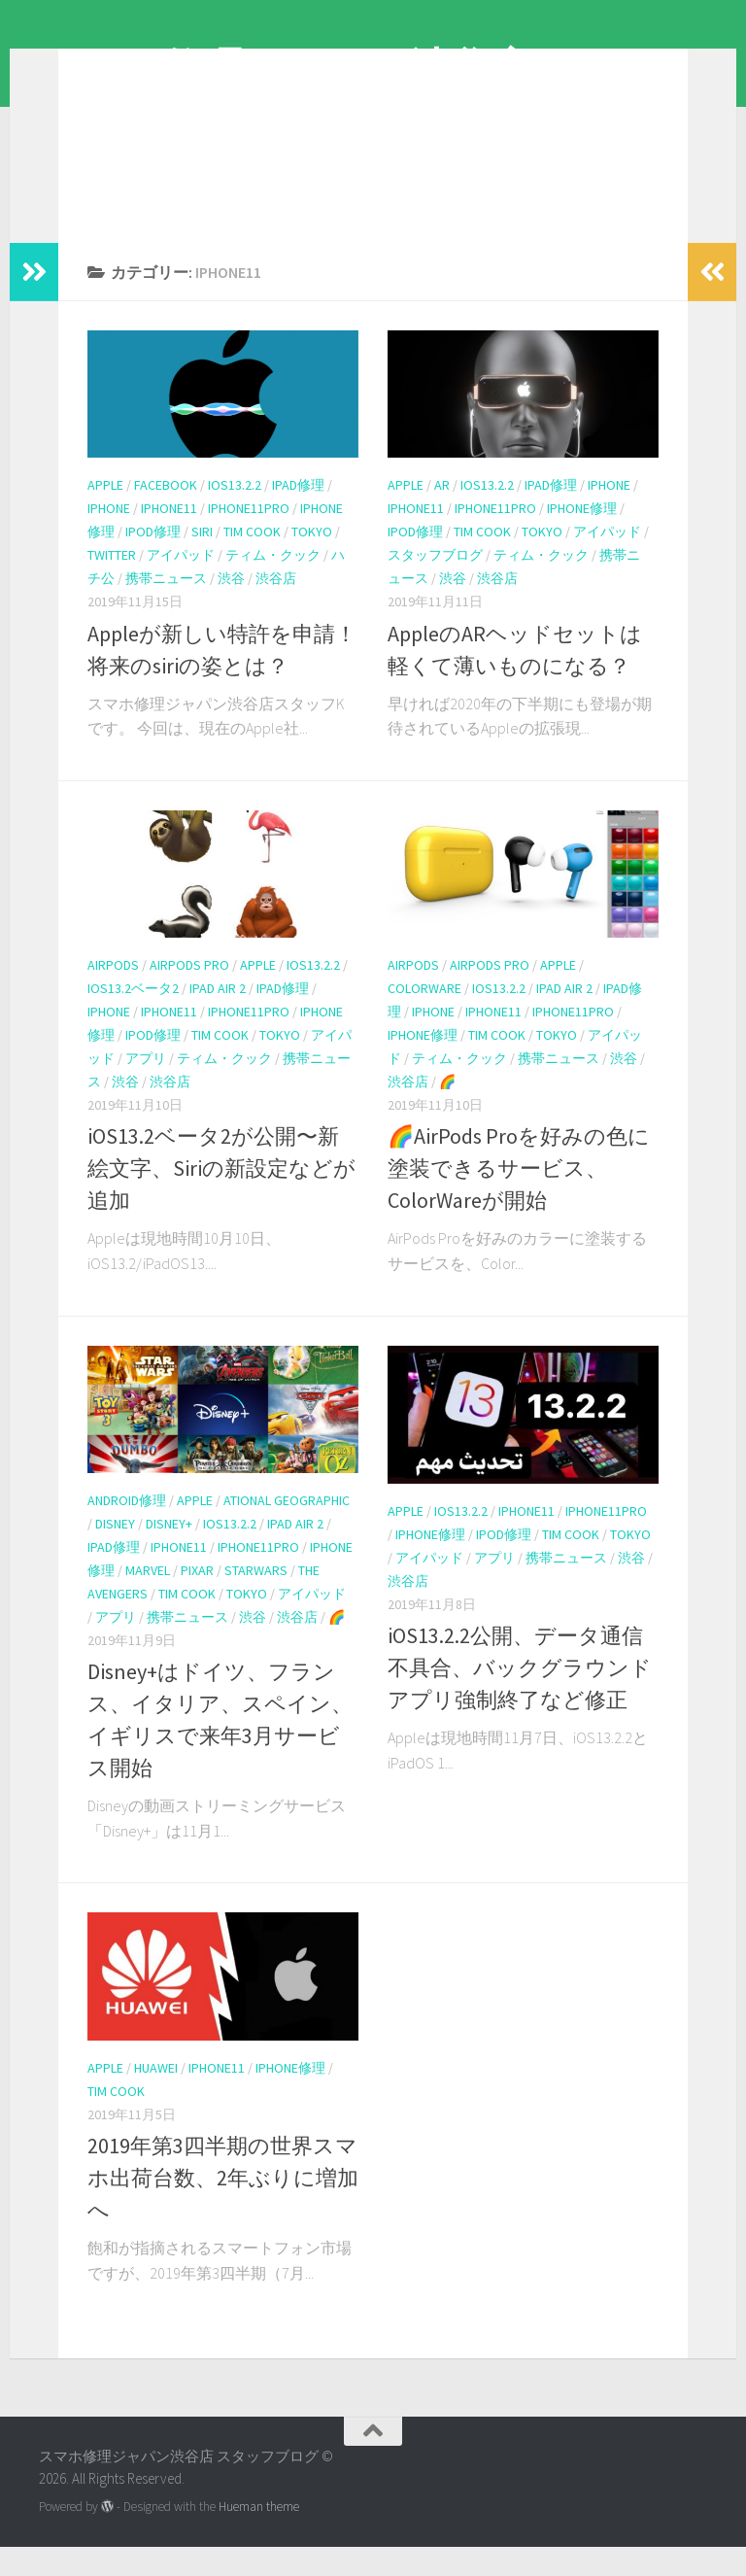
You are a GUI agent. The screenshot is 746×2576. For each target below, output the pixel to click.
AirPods (113, 994)
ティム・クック (273, 584)
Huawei (156, 2097)
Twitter (111, 584)
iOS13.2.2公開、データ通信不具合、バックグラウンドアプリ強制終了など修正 (520, 1696)
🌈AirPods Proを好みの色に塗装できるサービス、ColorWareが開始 (519, 1197)
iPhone (108, 537)
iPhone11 (169, 537)
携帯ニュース (166, 607)
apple (105, 514)
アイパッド (181, 584)
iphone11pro (248, 537)
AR (442, 514)
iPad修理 (298, 514)
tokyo (311, 560)
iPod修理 (153, 560)
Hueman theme (259, 2535)
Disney (115, 1553)
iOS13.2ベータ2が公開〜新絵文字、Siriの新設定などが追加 (221, 1197)
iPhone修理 (582, 537)
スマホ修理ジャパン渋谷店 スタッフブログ (370, 96)
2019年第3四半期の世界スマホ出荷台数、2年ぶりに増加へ (222, 2206)
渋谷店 (275, 607)
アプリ (145, 1087)
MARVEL (147, 1599)
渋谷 (231, 607)
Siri (202, 560)
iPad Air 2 (217, 1017)
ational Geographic (286, 1529)
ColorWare (424, 1017)
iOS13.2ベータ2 (133, 1017)
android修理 (126, 1529)
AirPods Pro (189, 994)
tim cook (252, 560)
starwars (256, 1599)
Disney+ (169, 1553)
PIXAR (197, 1599)
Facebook (165, 514)
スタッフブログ (435, 584)
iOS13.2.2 (234, 514)
